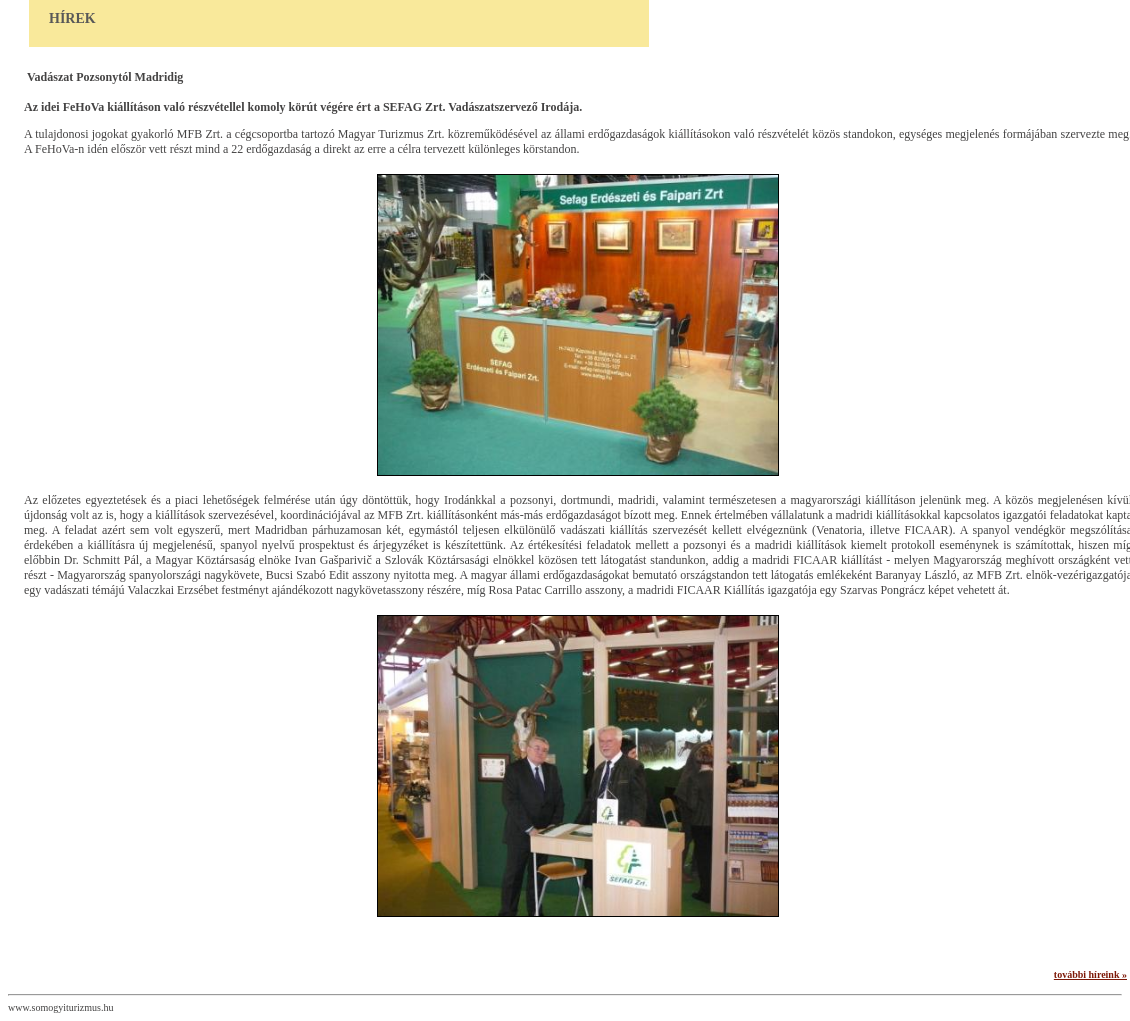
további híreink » (1090, 974)
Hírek (72, 18)
